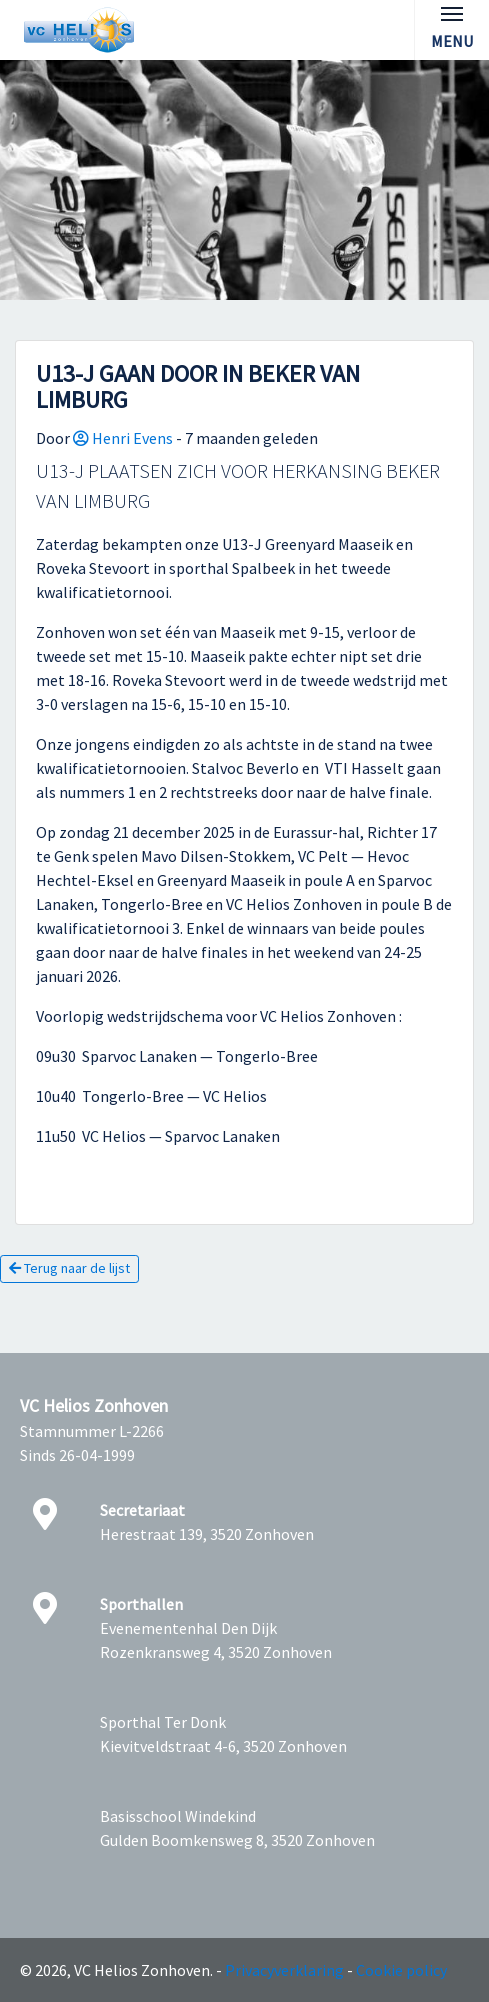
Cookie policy (401, 1970)
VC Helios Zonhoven (94, 1406)
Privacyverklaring (284, 1970)
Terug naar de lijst (69, 1268)
